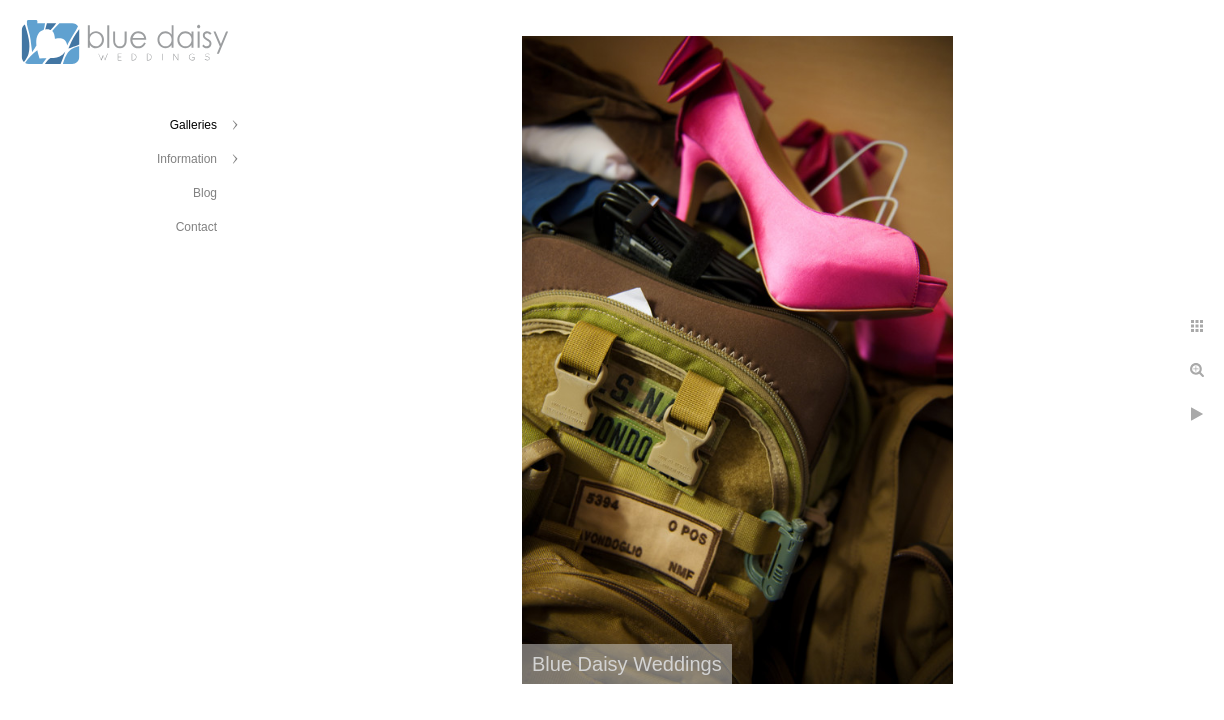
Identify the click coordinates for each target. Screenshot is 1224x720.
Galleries (193, 125)
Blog (205, 193)
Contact (196, 227)
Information (187, 159)
